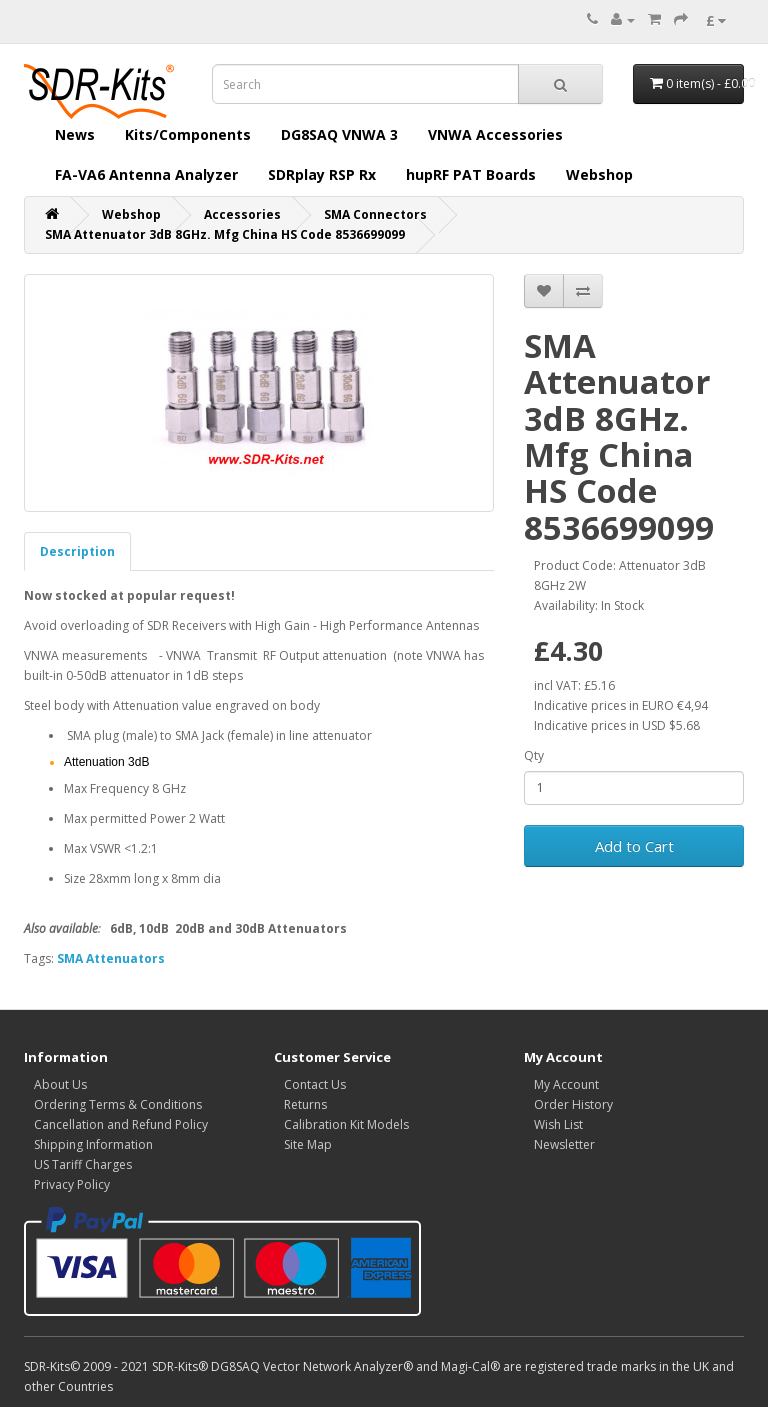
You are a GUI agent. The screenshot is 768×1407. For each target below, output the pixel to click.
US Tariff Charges (83, 1164)
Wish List (558, 1124)
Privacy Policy (72, 1184)
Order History (573, 1104)
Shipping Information (93, 1144)
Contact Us (315, 1084)
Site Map (308, 1144)
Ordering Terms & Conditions (118, 1104)
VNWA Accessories (495, 134)
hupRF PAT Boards (471, 174)
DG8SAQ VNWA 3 (339, 134)
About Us (60, 1084)
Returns (305, 1104)
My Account (566, 1084)
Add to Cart (634, 846)
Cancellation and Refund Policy (121, 1124)
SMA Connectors (375, 214)
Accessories (242, 214)
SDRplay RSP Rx (322, 174)
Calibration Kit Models (346, 1124)
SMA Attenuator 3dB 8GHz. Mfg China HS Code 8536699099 (225, 234)
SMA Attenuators (111, 958)
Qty (534, 755)
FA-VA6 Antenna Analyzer (146, 174)
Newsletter (564, 1144)
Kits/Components (188, 134)
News (75, 134)
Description (77, 551)
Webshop (599, 174)
